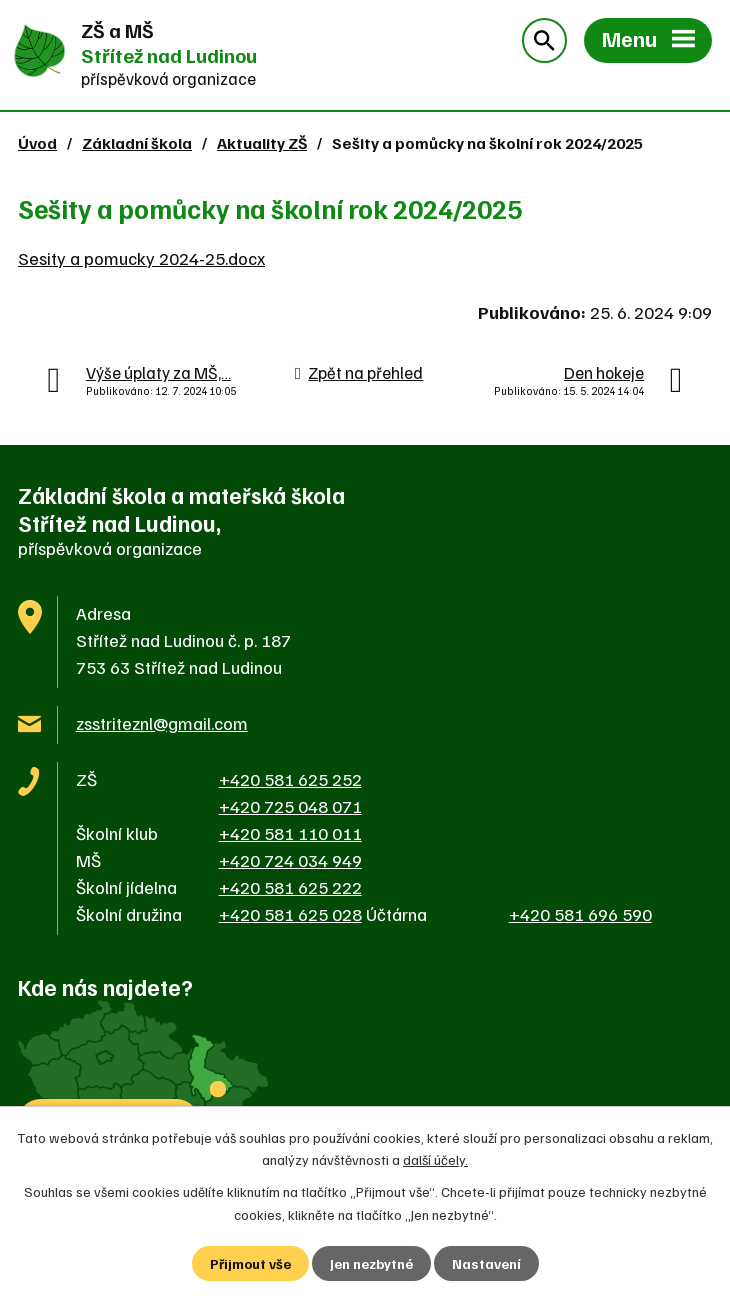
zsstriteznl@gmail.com (162, 723)
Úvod (37, 142)
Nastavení (486, 1263)
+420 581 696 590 (580, 914)
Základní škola (137, 142)
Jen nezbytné (371, 1263)
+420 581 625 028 (290, 914)
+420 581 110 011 (290, 833)
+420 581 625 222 (290, 887)
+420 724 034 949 (290, 860)
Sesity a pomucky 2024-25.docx (141, 258)
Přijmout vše (250, 1263)
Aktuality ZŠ (262, 142)
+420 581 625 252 (290, 779)
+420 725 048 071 (290, 806)
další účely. (435, 1159)
